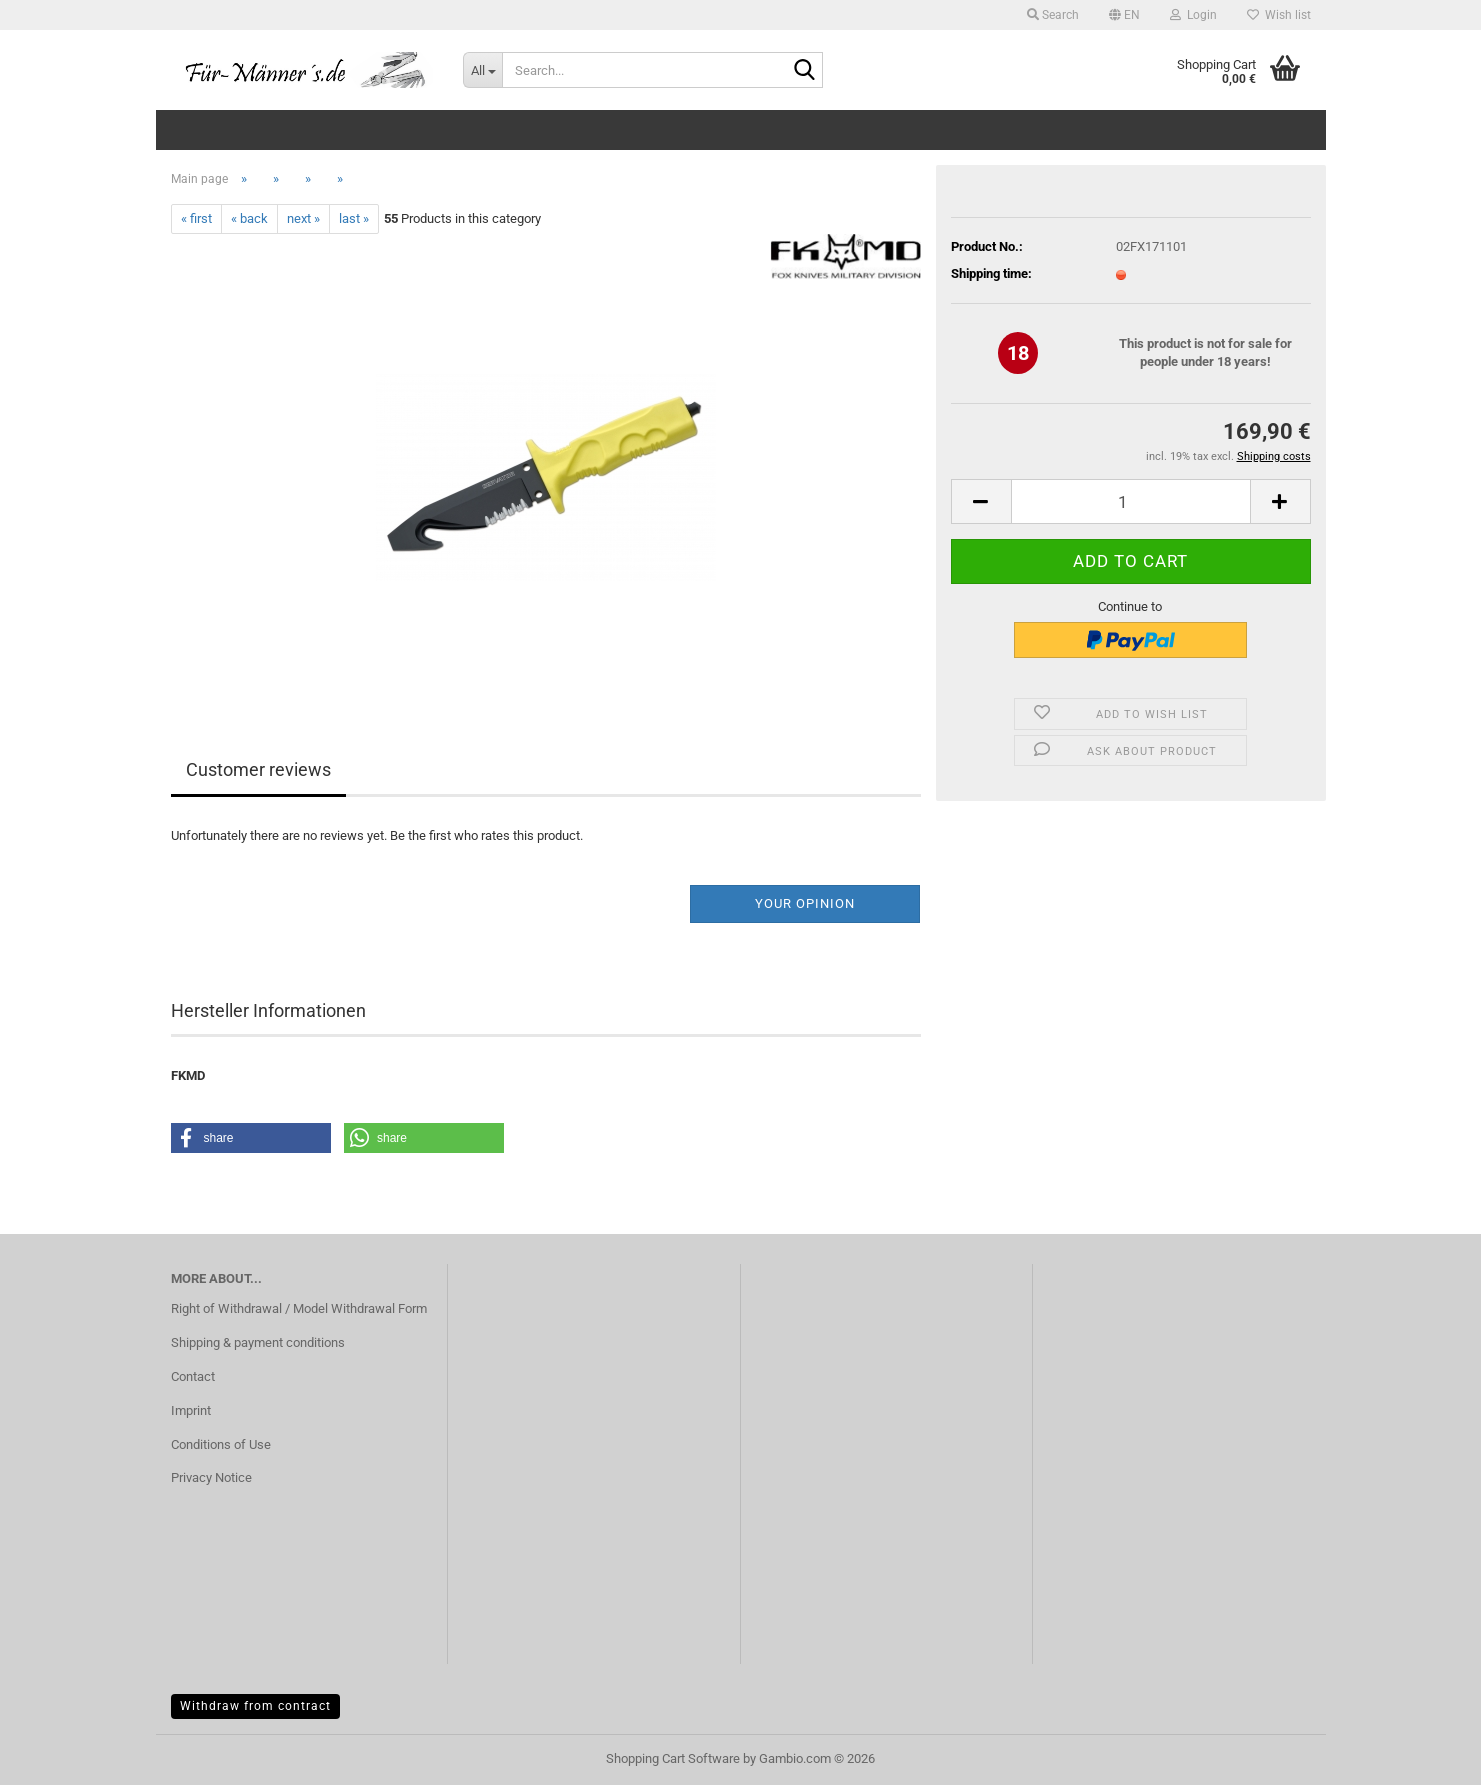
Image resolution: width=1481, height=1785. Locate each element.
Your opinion (805, 903)
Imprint (191, 1410)
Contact (193, 1376)
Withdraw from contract (255, 1706)
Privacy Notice (211, 1477)
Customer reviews (258, 769)
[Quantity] (1131, 501)
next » (303, 218)
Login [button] (1193, 15)
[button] (1124, 15)
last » (354, 218)
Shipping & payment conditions (258, 1342)
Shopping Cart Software (673, 1758)
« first (196, 218)
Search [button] (1053, 15)
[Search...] (482, 70)
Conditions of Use (221, 1444)
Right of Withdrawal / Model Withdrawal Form (299, 1308)
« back (249, 218)
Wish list (1279, 15)
